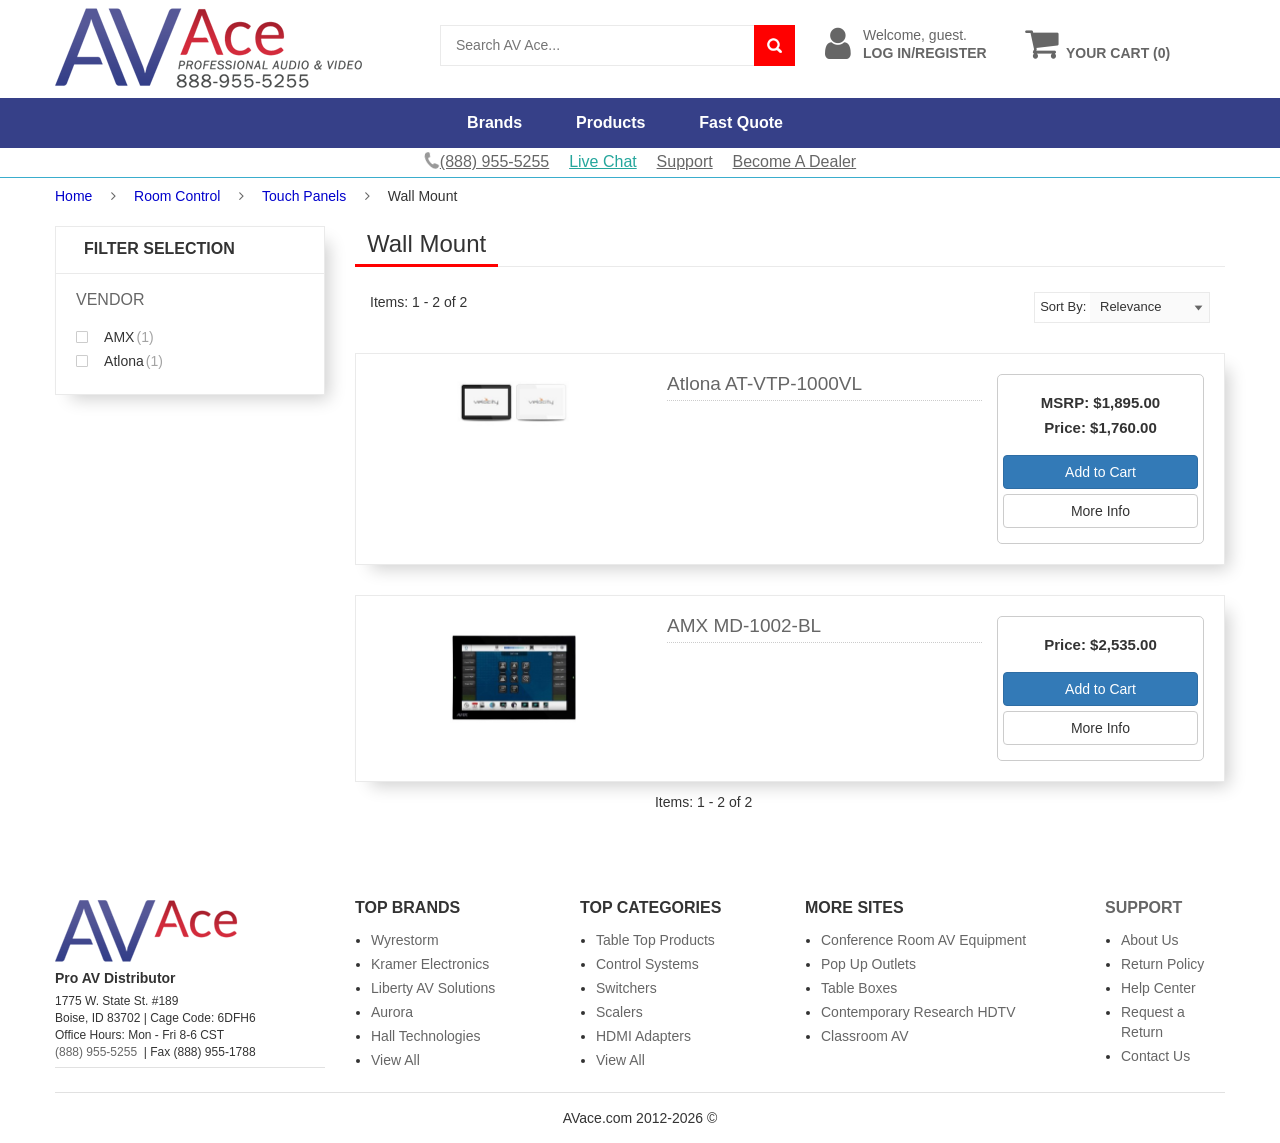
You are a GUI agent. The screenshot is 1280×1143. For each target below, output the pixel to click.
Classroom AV (865, 1036)
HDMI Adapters (643, 1036)
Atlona (119, 361)
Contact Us (1155, 1056)
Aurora (392, 1012)
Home (73, 196)
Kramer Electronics (430, 964)
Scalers (619, 1012)
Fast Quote (741, 122)
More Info (1100, 511)
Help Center (1158, 988)
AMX (115, 337)
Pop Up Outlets (868, 964)
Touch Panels (304, 196)
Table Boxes (859, 988)
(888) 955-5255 (96, 1052)
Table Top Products (655, 940)
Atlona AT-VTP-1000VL (764, 383)
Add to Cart (1100, 472)
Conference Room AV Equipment (923, 940)
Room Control (177, 196)
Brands (494, 122)
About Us (1150, 940)
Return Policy (1162, 964)
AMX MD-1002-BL (744, 625)
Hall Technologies (425, 1036)
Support (685, 161)
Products (610, 122)
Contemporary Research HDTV (918, 1012)
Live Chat (603, 161)
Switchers (626, 988)
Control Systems (647, 964)
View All (395, 1060)
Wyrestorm (405, 940)
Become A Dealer (795, 161)
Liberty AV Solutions (433, 988)
